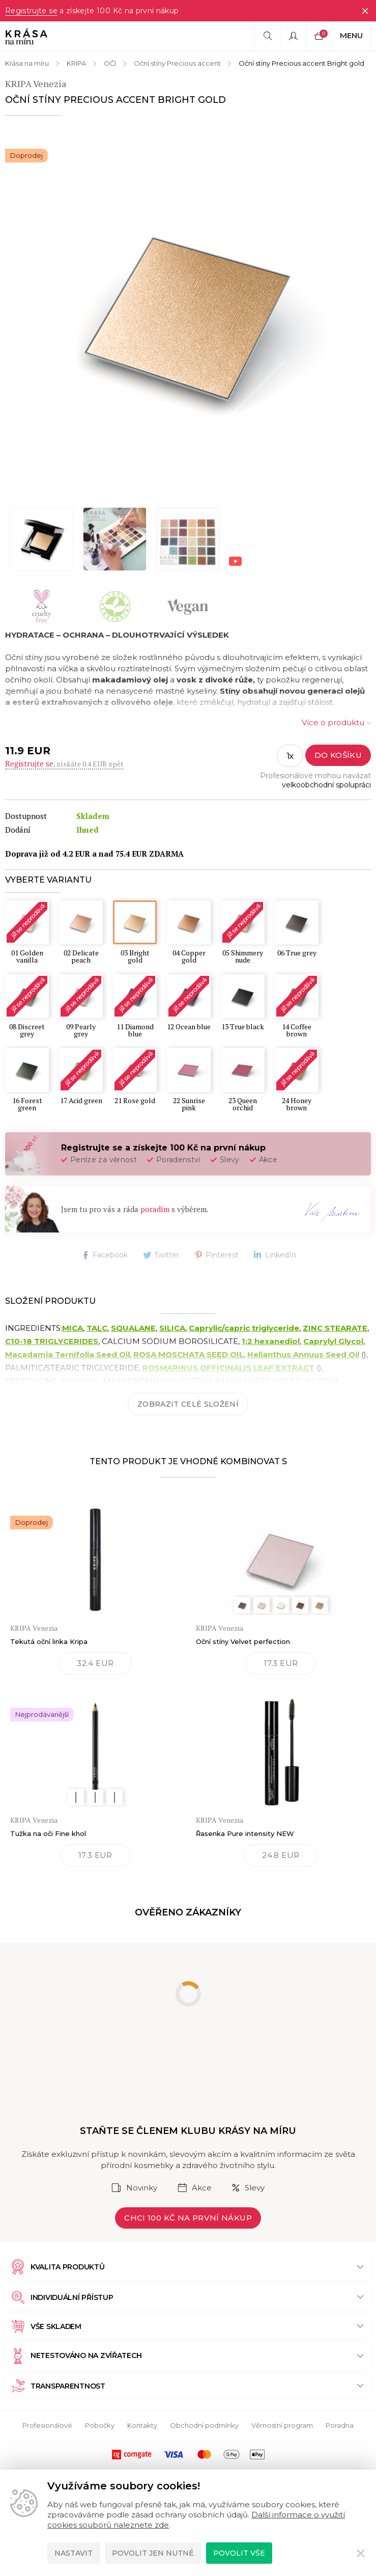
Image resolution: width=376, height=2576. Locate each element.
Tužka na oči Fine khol (48, 1833)
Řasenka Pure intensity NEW (245, 1833)
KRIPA (76, 63)
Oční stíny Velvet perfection (243, 1641)
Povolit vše (239, 2553)
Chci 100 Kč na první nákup (188, 2218)
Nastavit (73, 2553)
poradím (154, 1209)
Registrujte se (31, 10)
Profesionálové (47, 2425)
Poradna (340, 2425)
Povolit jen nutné (153, 2553)
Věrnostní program (282, 2425)
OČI (110, 63)
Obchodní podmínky (204, 2425)
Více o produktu (333, 722)
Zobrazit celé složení (188, 1404)
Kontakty (142, 2425)
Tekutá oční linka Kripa (49, 1641)
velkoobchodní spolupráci (326, 784)
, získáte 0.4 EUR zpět (64, 764)
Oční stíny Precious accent (177, 63)
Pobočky (99, 2425)
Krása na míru (27, 63)
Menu (351, 35)
